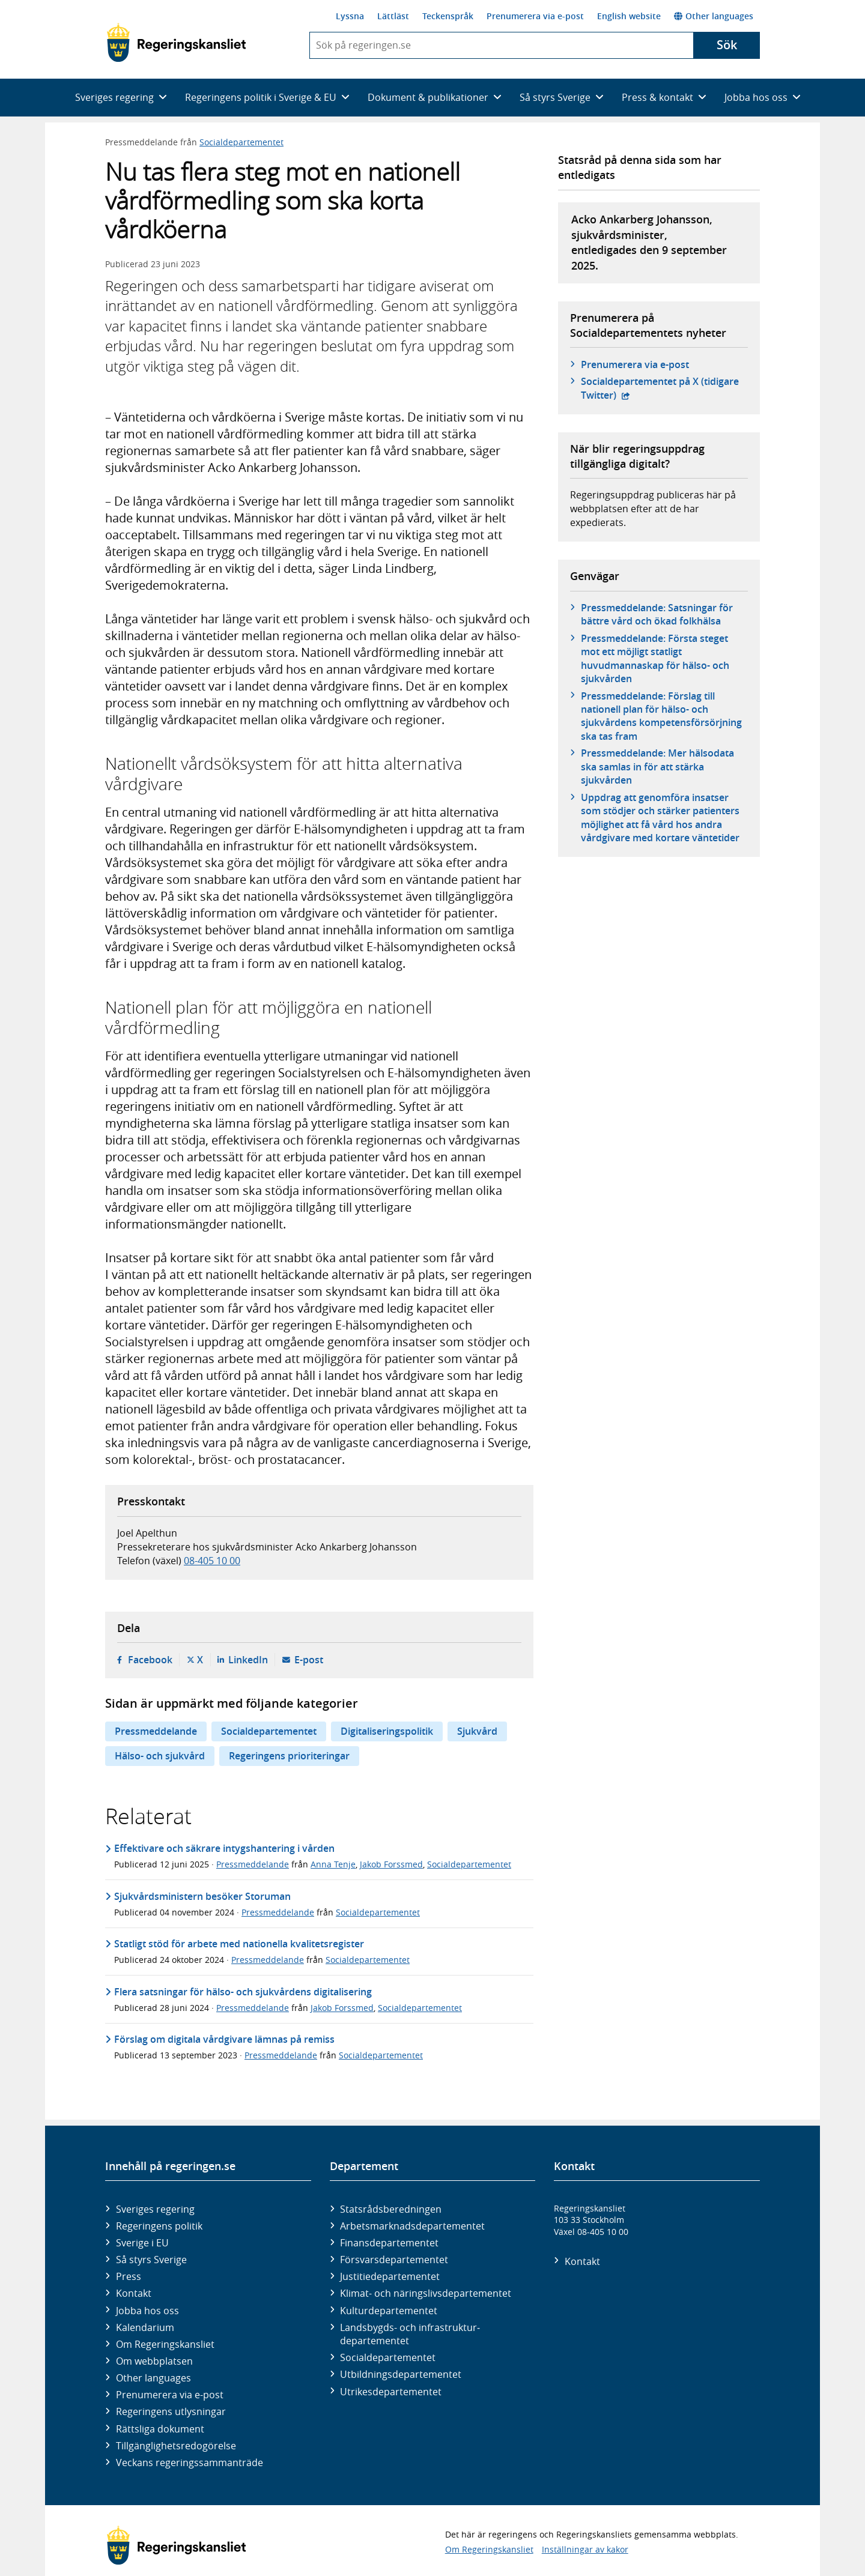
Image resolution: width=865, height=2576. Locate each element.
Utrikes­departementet (391, 2391)
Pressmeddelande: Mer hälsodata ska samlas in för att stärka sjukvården (657, 766)
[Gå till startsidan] (176, 42)
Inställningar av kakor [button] (585, 2549)
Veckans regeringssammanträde (189, 2462)
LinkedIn (248, 1659)
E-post (308, 1659)
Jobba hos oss (147, 2310)
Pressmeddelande (156, 1731)
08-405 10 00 (212, 1560)
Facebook (150, 1659)
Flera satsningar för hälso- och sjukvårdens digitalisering (243, 1991)
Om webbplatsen (154, 2361)
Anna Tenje (333, 1864)
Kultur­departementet (388, 2310)
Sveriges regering (155, 2209)
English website (629, 16)
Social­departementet (388, 2357)
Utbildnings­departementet (400, 2374)
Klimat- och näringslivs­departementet (425, 2293)
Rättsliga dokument (160, 2428)
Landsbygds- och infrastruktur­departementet (410, 2334)
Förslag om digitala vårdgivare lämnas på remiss (224, 2039)
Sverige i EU (142, 2242)
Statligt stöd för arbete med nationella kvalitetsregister (239, 1943)
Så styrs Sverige (151, 2259)
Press (128, 2276)
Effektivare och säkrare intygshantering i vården (224, 1848)
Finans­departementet (389, 2242)
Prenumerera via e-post (535, 16)
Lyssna (350, 16)
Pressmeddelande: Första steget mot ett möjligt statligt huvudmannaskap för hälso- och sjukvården (655, 658)
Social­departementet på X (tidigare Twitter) (660, 388)
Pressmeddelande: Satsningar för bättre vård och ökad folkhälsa (657, 614)
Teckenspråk (447, 16)
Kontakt (133, 2293)
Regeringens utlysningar (171, 2411)
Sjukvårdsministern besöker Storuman (202, 1896)
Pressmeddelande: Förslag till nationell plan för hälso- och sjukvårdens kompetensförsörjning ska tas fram (661, 716)
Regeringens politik (159, 2226)
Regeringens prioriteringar (289, 1755)
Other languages (713, 16)
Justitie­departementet (390, 2276)
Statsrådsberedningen (391, 2209)
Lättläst (393, 16)
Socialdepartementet (241, 142)
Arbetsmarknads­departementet (412, 2226)
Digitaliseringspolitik (387, 1731)
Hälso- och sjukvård (160, 1755)
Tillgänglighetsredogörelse (176, 2445)
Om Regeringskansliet (165, 2344)
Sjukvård (477, 1731)
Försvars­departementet (394, 2259)
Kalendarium (145, 2327)
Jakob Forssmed (391, 1864)
